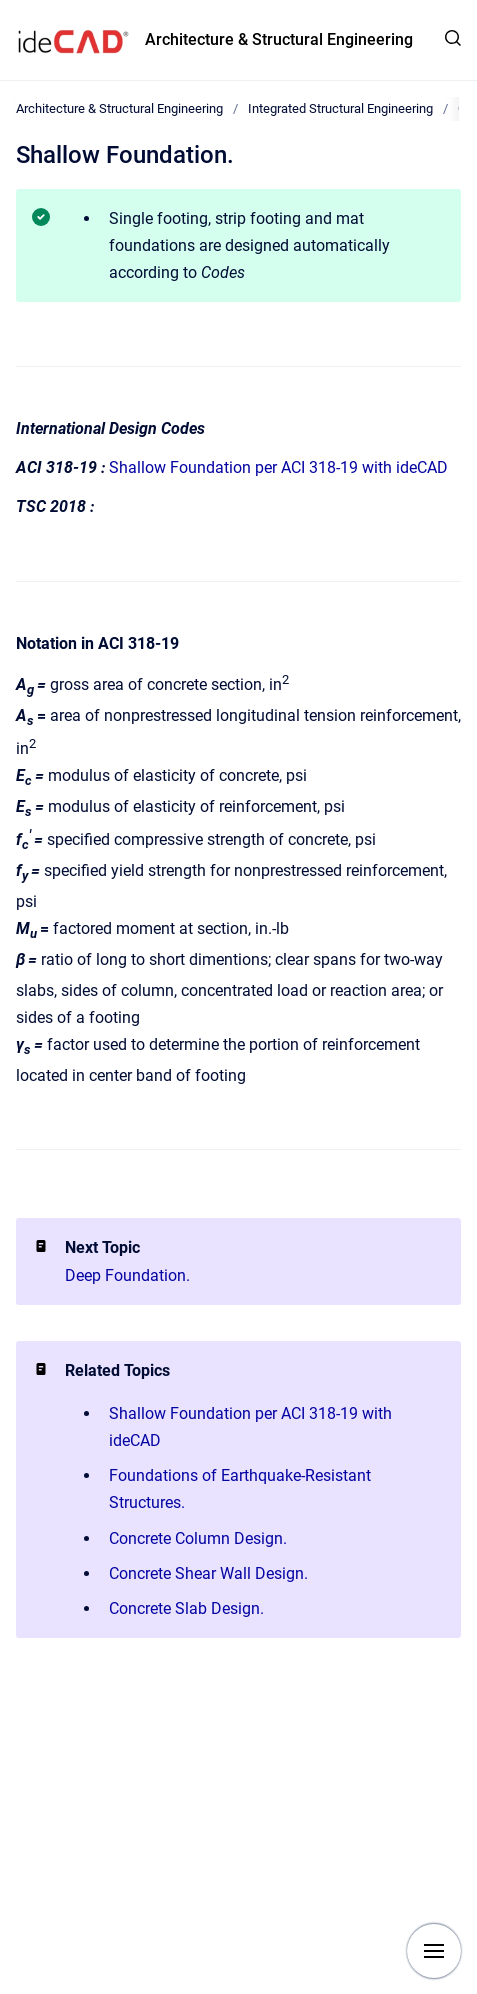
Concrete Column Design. (198, 1538)
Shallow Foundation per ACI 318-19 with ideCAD (278, 467)
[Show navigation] (434, 1951)
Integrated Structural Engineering (340, 108)
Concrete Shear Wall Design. (208, 1573)
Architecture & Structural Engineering (279, 39)
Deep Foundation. (127, 1275)
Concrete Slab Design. (186, 1608)
